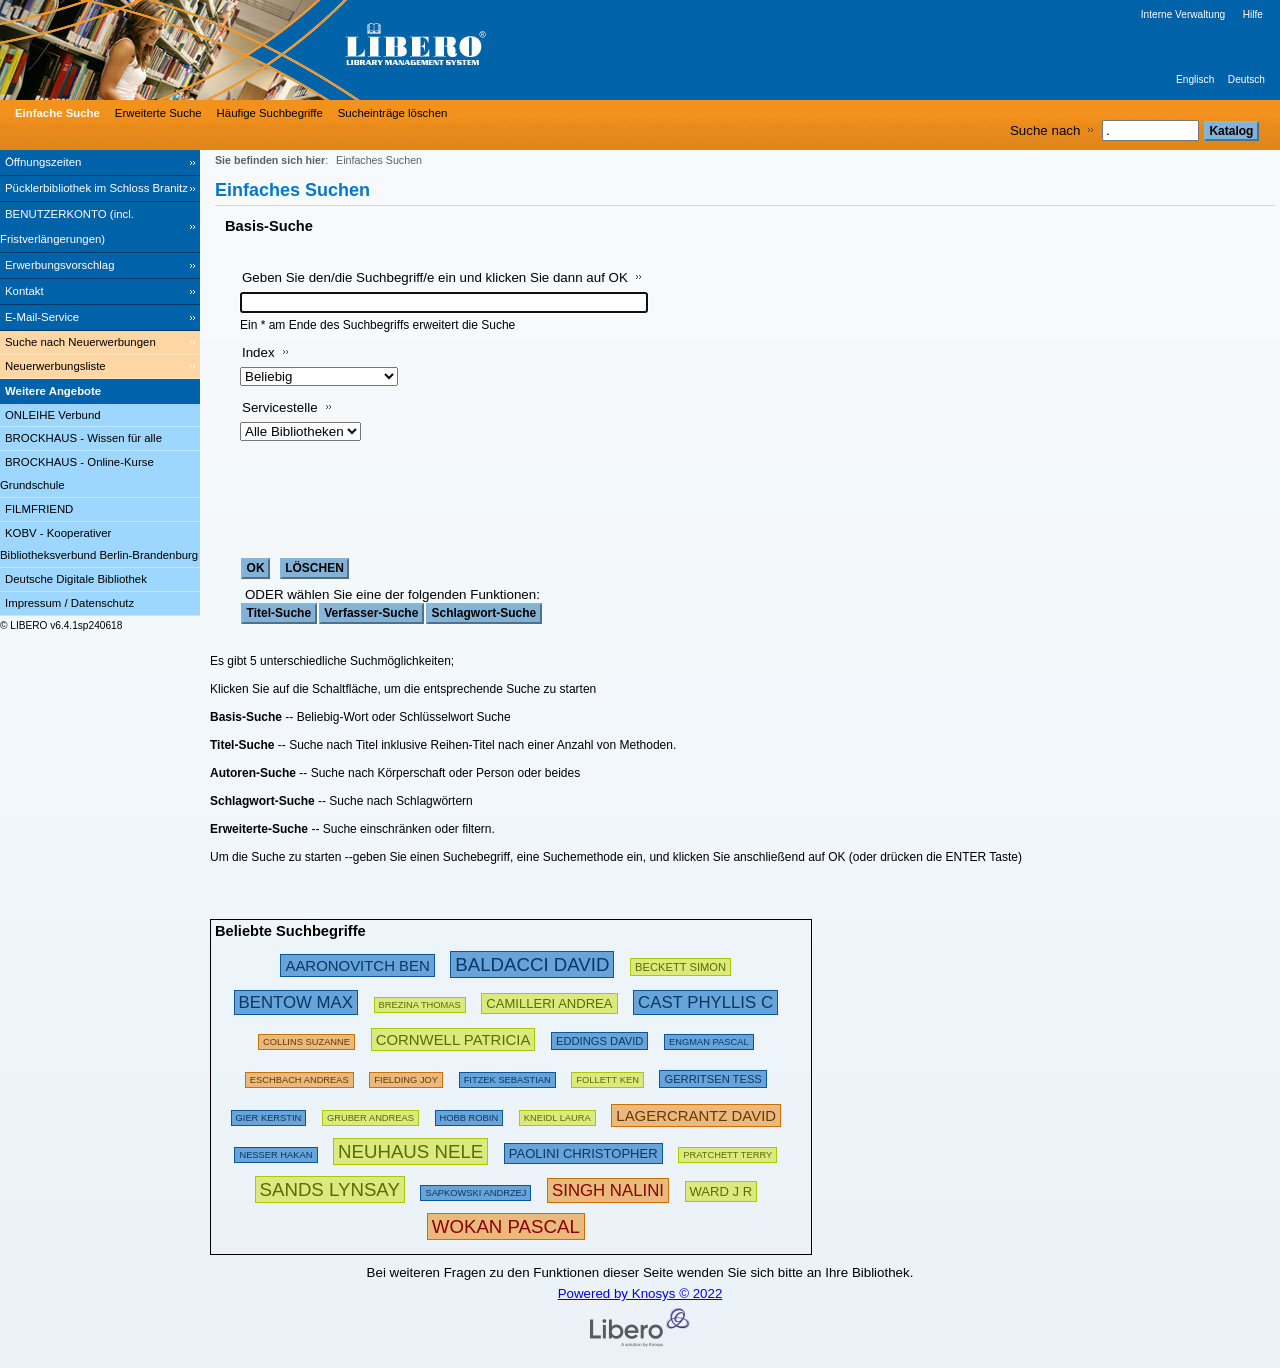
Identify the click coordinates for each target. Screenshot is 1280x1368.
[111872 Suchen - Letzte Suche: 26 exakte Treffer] (557, 1114)
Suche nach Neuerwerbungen (80, 342)
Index (258, 352)
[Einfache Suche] (55, 113)
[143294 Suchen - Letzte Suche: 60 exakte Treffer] (269, 1114)
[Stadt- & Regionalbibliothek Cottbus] (300, 50)
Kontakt (24, 291)
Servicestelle (280, 407)
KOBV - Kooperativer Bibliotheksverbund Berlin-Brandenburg (99, 544)
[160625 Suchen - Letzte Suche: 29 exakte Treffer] (306, 1038)
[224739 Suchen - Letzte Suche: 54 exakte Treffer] (453, 1038)
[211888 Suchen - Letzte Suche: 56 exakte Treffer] (712, 1076)
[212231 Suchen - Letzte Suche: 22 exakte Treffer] (583, 1151)
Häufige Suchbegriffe (270, 113)
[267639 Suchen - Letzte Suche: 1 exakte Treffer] (608, 1189)
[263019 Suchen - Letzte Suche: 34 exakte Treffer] (296, 1001)
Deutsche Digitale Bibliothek (76, 579)
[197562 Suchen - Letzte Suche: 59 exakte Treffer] (299, 1076)
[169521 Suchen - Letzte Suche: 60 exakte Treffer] (607, 1076)
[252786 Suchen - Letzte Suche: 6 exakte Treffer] (705, 1001)
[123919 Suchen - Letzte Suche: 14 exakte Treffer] (709, 1038)
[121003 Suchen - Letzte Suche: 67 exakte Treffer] (370, 1114)
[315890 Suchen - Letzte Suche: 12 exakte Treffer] (506, 1226)
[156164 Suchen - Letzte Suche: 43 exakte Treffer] (406, 1076)
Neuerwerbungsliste (55, 366)
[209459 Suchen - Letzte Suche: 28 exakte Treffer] (680, 964)
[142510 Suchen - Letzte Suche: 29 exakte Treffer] (475, 1189)
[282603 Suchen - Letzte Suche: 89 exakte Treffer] (532, 964)
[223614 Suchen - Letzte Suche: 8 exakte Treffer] (721, 1189)
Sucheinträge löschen (393, 113)
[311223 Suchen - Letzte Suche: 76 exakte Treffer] (410, 1151)
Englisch (1195, 79)
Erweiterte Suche (158, 113)
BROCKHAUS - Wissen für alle (83, 438)
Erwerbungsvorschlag (60, 265)
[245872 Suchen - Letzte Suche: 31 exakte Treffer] (357, 964)
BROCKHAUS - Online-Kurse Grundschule (77, 473)
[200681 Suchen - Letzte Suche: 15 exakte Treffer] (599, 1038)
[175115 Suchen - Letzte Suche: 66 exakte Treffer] (727, 1151)
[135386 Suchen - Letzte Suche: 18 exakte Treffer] (469, 1114)
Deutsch (1246, 79)
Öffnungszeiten (43, 162)
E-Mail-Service (42, 317)
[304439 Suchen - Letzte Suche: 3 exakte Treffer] (330, 1189)
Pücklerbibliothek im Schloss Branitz (96, 188)
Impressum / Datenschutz (69, 603)
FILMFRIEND (39, 509)
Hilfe (1253, 14)
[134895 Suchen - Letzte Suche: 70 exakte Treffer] (507, 1076)
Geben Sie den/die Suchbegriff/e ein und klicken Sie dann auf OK (435, 277)
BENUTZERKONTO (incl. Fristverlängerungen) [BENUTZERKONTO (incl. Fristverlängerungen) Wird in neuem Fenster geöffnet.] (67, 226)
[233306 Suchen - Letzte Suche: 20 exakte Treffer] (696, 1114)
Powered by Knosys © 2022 (640, 1293)
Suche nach (1045, 130)
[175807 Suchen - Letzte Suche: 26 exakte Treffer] (420, 1001)
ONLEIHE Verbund (53, 415)
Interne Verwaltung (1183, 14)
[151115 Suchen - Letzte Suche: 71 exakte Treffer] (275, 1151)
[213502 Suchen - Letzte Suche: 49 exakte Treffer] (549, 1001)
